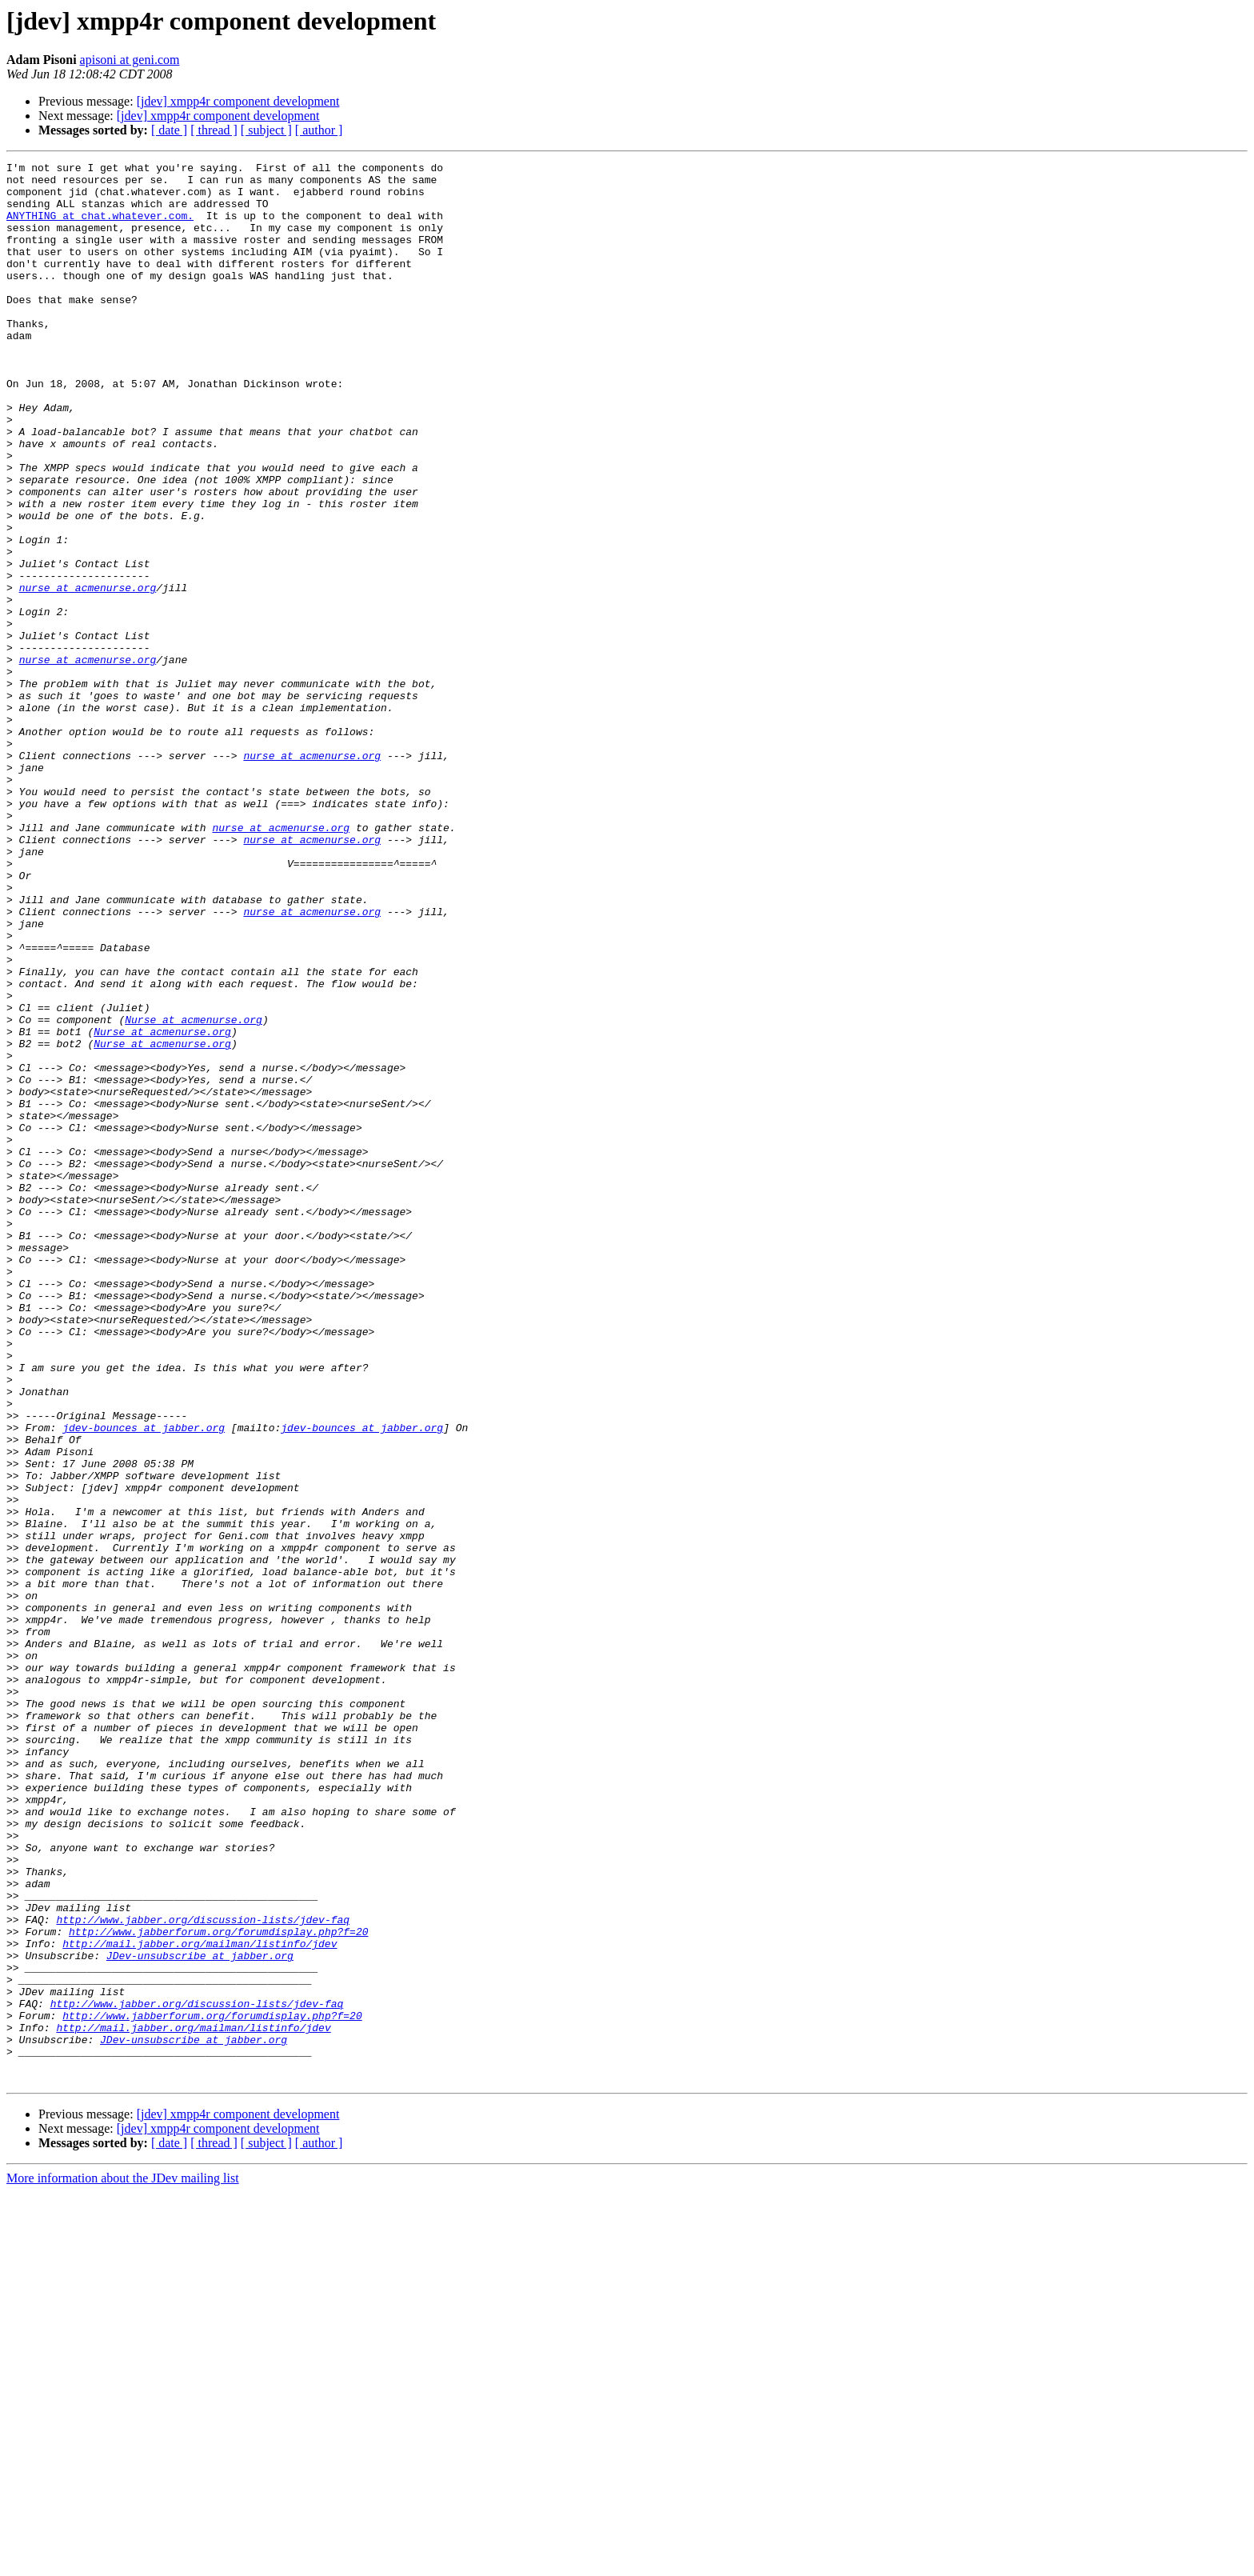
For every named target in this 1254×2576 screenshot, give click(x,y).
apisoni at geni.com (130, 59)
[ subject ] (266, 130)
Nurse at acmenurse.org (193, 1192)
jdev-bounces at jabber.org (143, 1681)
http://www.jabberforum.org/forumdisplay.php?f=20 (218, 2286)
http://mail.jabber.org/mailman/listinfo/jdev (199, 2301)
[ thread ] (214, 130)
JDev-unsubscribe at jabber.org (200, 2315)
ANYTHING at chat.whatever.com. (100, 227)
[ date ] (169, 130)
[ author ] (319, 130)
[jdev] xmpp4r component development (238, 101)
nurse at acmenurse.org (88, 673)
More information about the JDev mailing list (122, 2562)
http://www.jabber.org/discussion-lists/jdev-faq (202, 2272)
